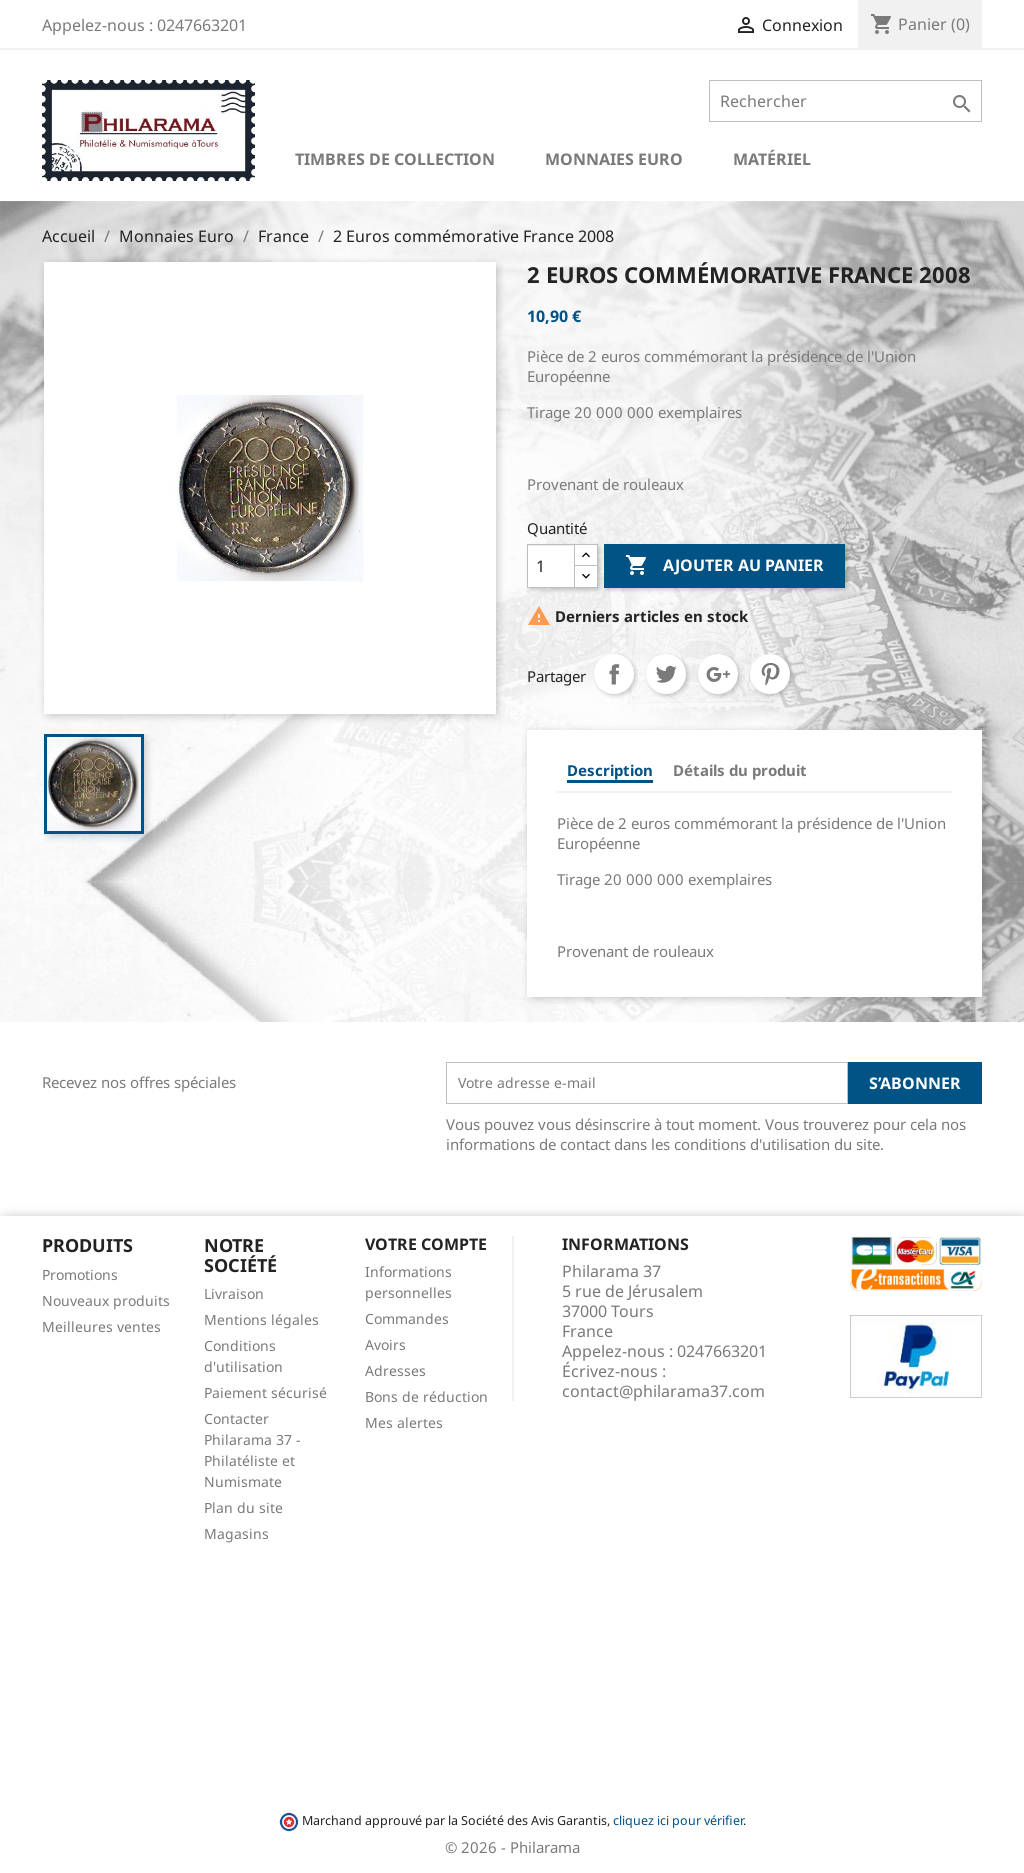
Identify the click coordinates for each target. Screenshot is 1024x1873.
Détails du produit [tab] (740, 770)
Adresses (395, 1370)
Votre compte (426, 1244)
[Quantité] (551, 566)
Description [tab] (610, 770)
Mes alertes (404, 1422)
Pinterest (770, 674)
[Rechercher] (845, 101)
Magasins (236, 1533)
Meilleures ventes (101, 1326)
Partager (614, 674)
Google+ (718, 674)
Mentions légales (261, 1319)
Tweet (666, 674)
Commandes (407, 1318)
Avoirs (385, 1344)
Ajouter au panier (724, 566)
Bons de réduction (426, 1396)
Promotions (80, 1274)
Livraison (234, 1293)
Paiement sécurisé (265, 1392)
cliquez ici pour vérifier (678, 1820)
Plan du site (243, 1507)
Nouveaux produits (106, 1300)
